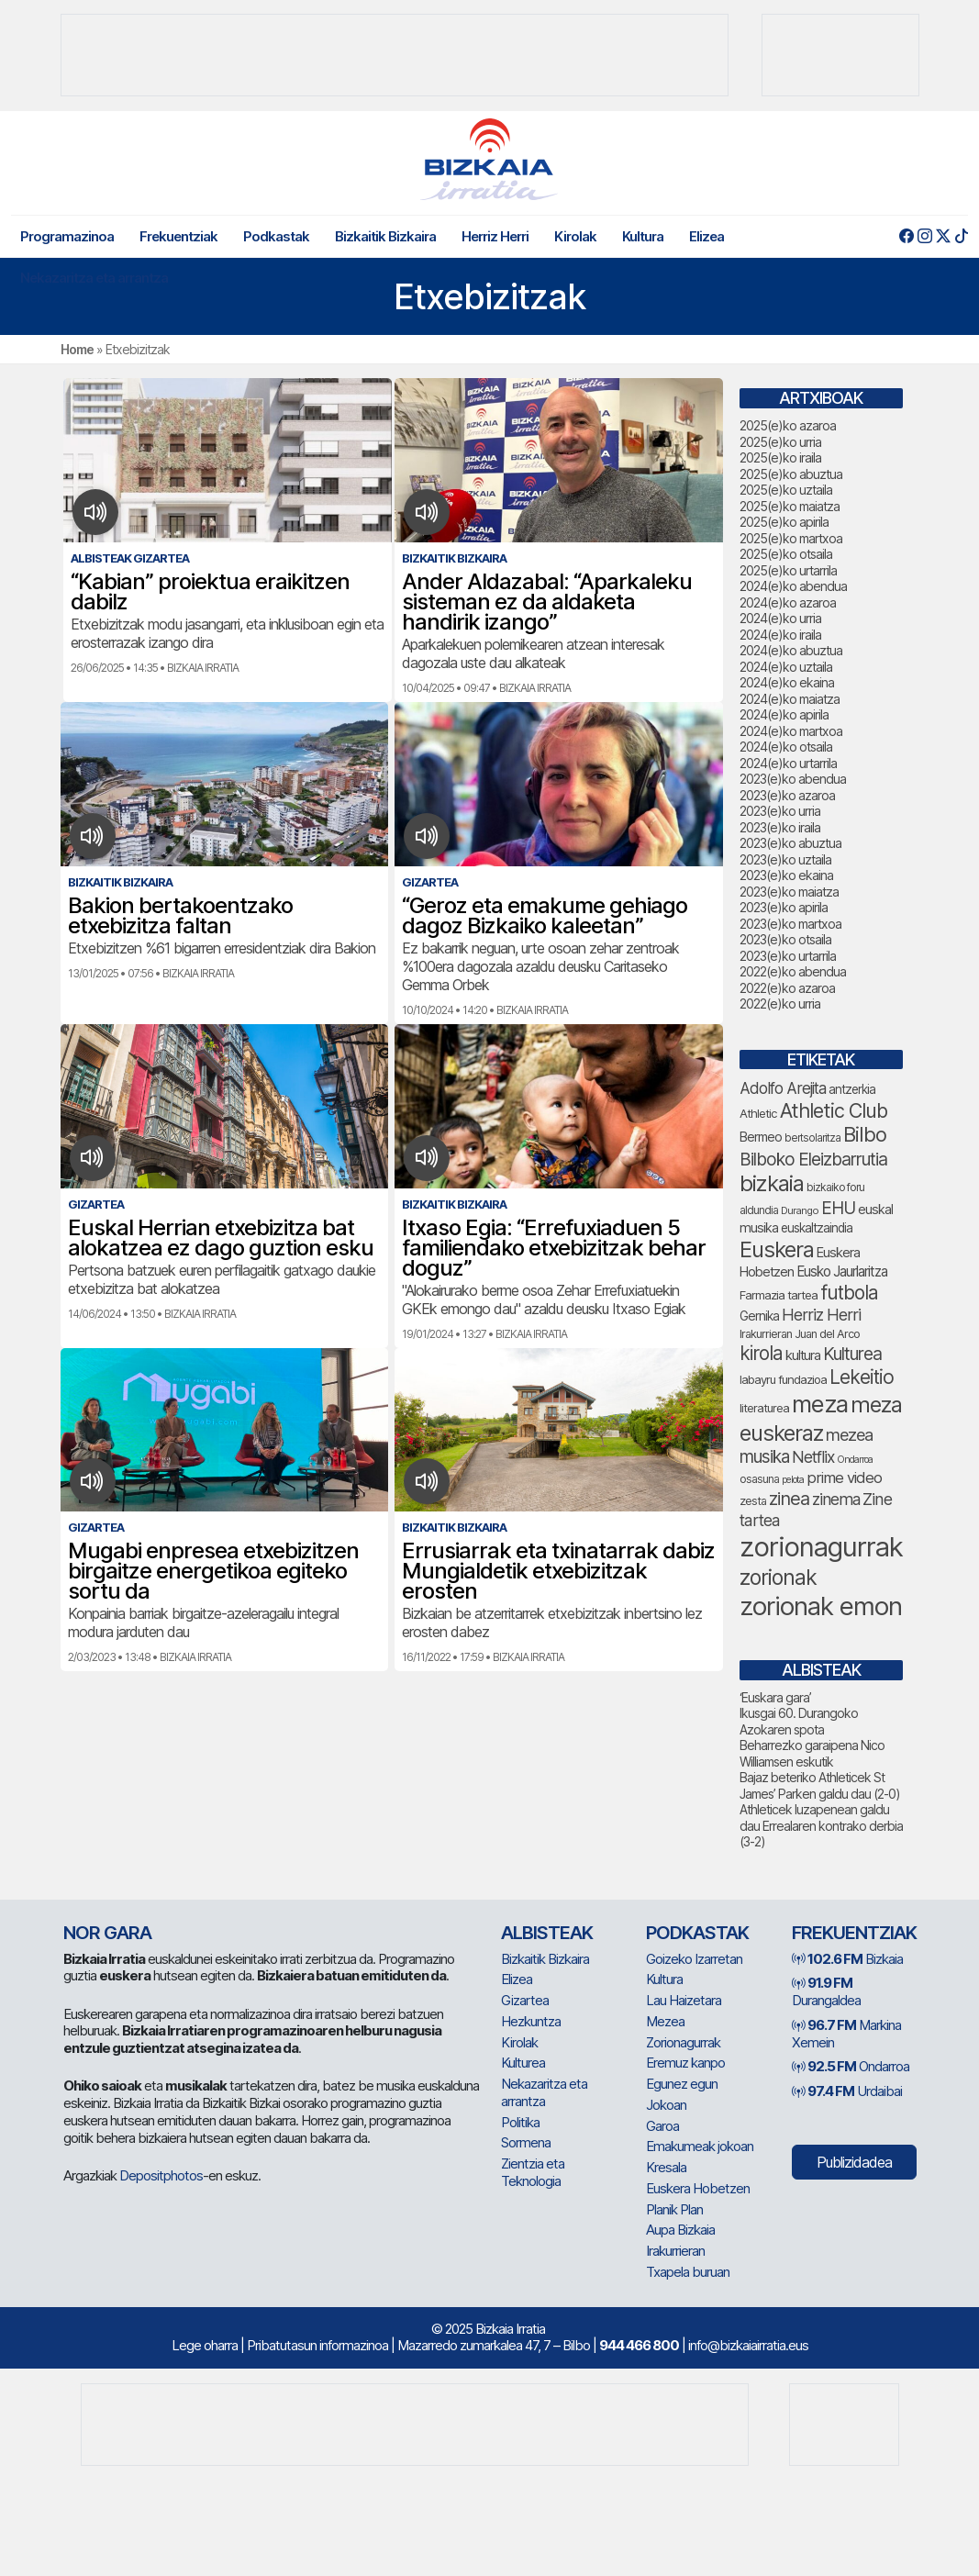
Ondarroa (850, 2066)
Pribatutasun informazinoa (317, 2345)
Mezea (665, 2021)
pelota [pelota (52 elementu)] (793, 1480)
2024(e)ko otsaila (786, 746)
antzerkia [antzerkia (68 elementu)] (852, 1089)
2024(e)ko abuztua (791, 650)
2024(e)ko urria (780, 618)
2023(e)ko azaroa (787, 795)
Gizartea (525, 2000)
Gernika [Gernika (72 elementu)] (759, 1316)
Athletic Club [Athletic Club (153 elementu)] (833, 1110)
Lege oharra (205, 2345)
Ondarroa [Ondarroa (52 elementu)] (855, 1460)
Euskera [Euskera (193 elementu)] (777, 1249)
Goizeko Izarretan (694, 1959)
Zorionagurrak (683, 2042)
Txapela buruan (687, 2271)
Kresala (666, 2167)
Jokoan (666, 2104)
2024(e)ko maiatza (790, 699)
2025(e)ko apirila (784, 522)
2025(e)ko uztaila (786, 489)
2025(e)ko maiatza (790, 506)
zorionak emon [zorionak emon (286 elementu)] (821, 1606)
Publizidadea (854, 2162)
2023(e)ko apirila (784, 907)
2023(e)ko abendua (793, 778)
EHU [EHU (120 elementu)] (838, 1208)
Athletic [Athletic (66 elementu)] (758, 1113)
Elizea (706, 236)
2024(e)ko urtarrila (788, 763)
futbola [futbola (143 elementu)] (849, 1292)
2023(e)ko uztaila (785, 859)
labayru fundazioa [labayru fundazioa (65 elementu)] (783, 1379)
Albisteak (547, 1933)
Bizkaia (847, 1959)
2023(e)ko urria (780, 811)
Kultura (642, 236)
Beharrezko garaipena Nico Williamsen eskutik (812, 1753)
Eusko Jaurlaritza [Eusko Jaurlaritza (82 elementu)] (841, 1271)
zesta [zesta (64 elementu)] (753, 1501)
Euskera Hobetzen (698, 2188)
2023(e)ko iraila (780, 827)
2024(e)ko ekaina (787, 682)
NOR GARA (107, 1933)
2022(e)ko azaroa (787, 988)
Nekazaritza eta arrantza (94, 277)
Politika (520, 2122)
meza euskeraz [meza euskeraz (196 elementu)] (821, 1418)
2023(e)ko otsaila (785, 939)
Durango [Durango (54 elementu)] (799, 1210)
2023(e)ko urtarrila (788, 956)
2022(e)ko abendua (793, 971)
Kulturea (523, 2062)
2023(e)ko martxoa (790, 923)
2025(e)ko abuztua (791, 474)
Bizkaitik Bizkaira (385, 236)
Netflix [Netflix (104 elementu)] (813, 1456)
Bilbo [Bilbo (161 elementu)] (864, 1134)
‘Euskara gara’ (775, 1697)
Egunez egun (682, 2083)
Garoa (662, 2126)
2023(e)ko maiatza (789, 891)
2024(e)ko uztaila (786, 667)
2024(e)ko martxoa (791, 731)
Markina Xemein (846, 2033)
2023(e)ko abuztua (790, 843)
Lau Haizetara (683, 2000)
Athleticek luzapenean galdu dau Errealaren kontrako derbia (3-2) (821, 1825)
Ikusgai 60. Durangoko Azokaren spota (799, 1721)
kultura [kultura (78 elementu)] (802, 1355)
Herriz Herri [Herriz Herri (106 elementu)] (821, 1314)
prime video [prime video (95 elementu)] (844, 1477)
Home (77, 349)
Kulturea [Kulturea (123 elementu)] (852, 1354)
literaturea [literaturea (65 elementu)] (764, 1407)
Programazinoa (67, 236)
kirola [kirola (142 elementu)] (761, 1353)
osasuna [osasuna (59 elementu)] (759, 1479)
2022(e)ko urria (780, 1003)
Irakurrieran (675, 2250)
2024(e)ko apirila (784, 714)
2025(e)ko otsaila (786, 554)
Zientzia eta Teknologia (532, 2172)
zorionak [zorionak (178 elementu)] (778, 1577)
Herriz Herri (495, 236)
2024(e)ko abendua (793, 586)
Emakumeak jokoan (699, 2146)
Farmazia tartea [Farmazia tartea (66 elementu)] (779, 1295)
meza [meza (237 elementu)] (820, 1403)
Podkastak (276, 236)
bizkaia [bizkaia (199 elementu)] (772, 1183)
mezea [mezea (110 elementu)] (849, 1434)
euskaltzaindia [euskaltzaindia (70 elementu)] (816, 1228)
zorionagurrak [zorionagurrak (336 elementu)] (821, 1547)
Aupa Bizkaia (680, 2229)
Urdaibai (847, 2091)
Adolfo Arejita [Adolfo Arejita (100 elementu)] (783, 1088)
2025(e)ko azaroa (788, 425)
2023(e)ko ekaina (786, 875)
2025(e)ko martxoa (791, 538)
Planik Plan (674, 2209)
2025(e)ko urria (780, 442)
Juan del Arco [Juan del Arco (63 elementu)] (827, 1334)
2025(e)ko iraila (780, 457)
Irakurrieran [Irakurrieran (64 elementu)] (766, 1334)
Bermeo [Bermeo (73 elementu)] (761, 1136)
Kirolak (575, 236)
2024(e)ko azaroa (788, 602)
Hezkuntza (531, 2021)
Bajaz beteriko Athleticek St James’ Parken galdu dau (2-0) (820, 1785)
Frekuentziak (178, 236)
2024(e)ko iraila (780, 634)
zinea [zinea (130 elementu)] (789, 1499)
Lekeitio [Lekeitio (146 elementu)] (861, 1377)
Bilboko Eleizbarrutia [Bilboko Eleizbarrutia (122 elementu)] (813, 1159)
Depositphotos (161, 2175)
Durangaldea (826, 1991)
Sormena (526, 2142)
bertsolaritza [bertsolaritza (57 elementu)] (812, 1138)
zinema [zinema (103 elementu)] (836, 1499)
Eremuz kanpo (685, 2062)
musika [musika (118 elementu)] (764, 1456)
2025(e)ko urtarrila (788, 570)
